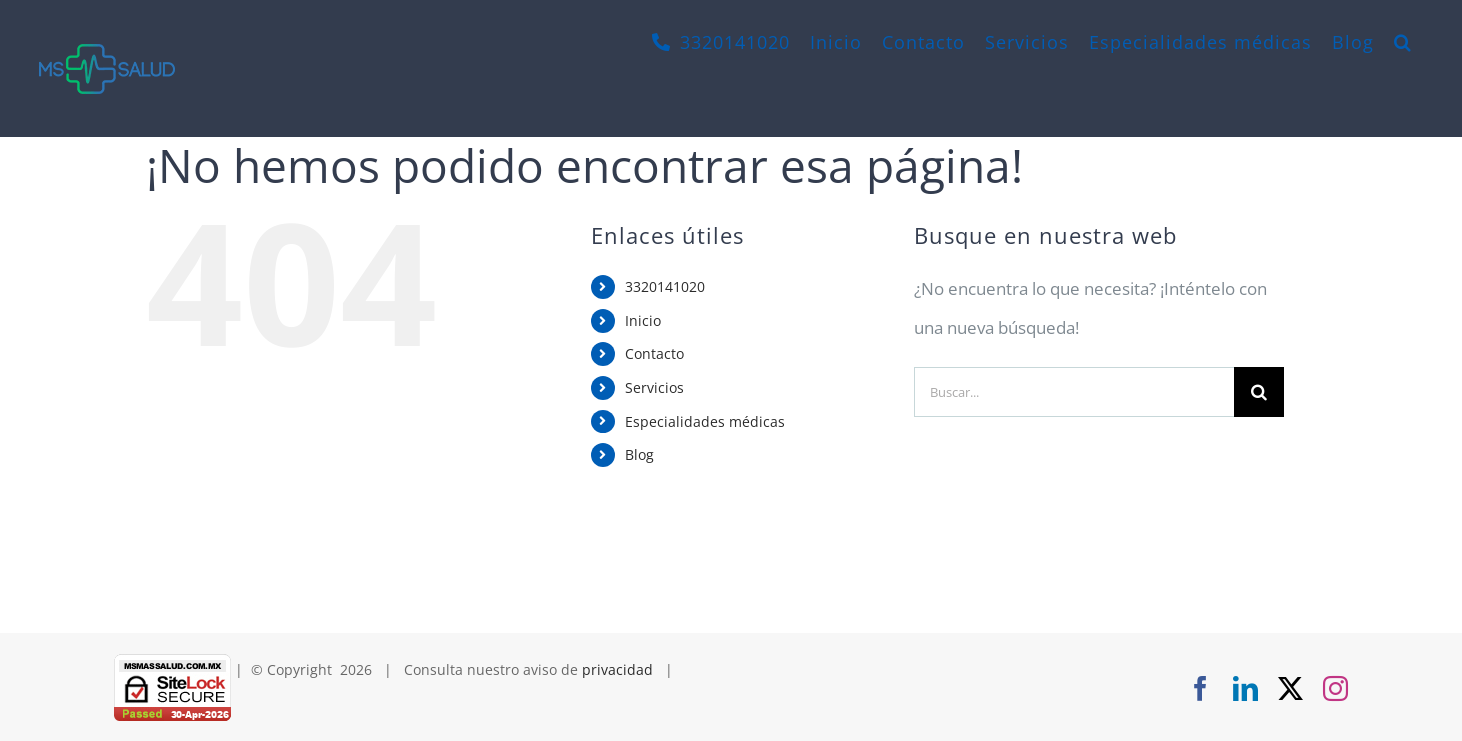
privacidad (617, 669)
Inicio (643, 320)
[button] (1403, 42)
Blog (639, 454)
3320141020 (665, 286)
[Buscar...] (1074, 392)
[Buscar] (1259, 392)
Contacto (654, 353)
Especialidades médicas (705, 421)
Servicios (654, 387)
